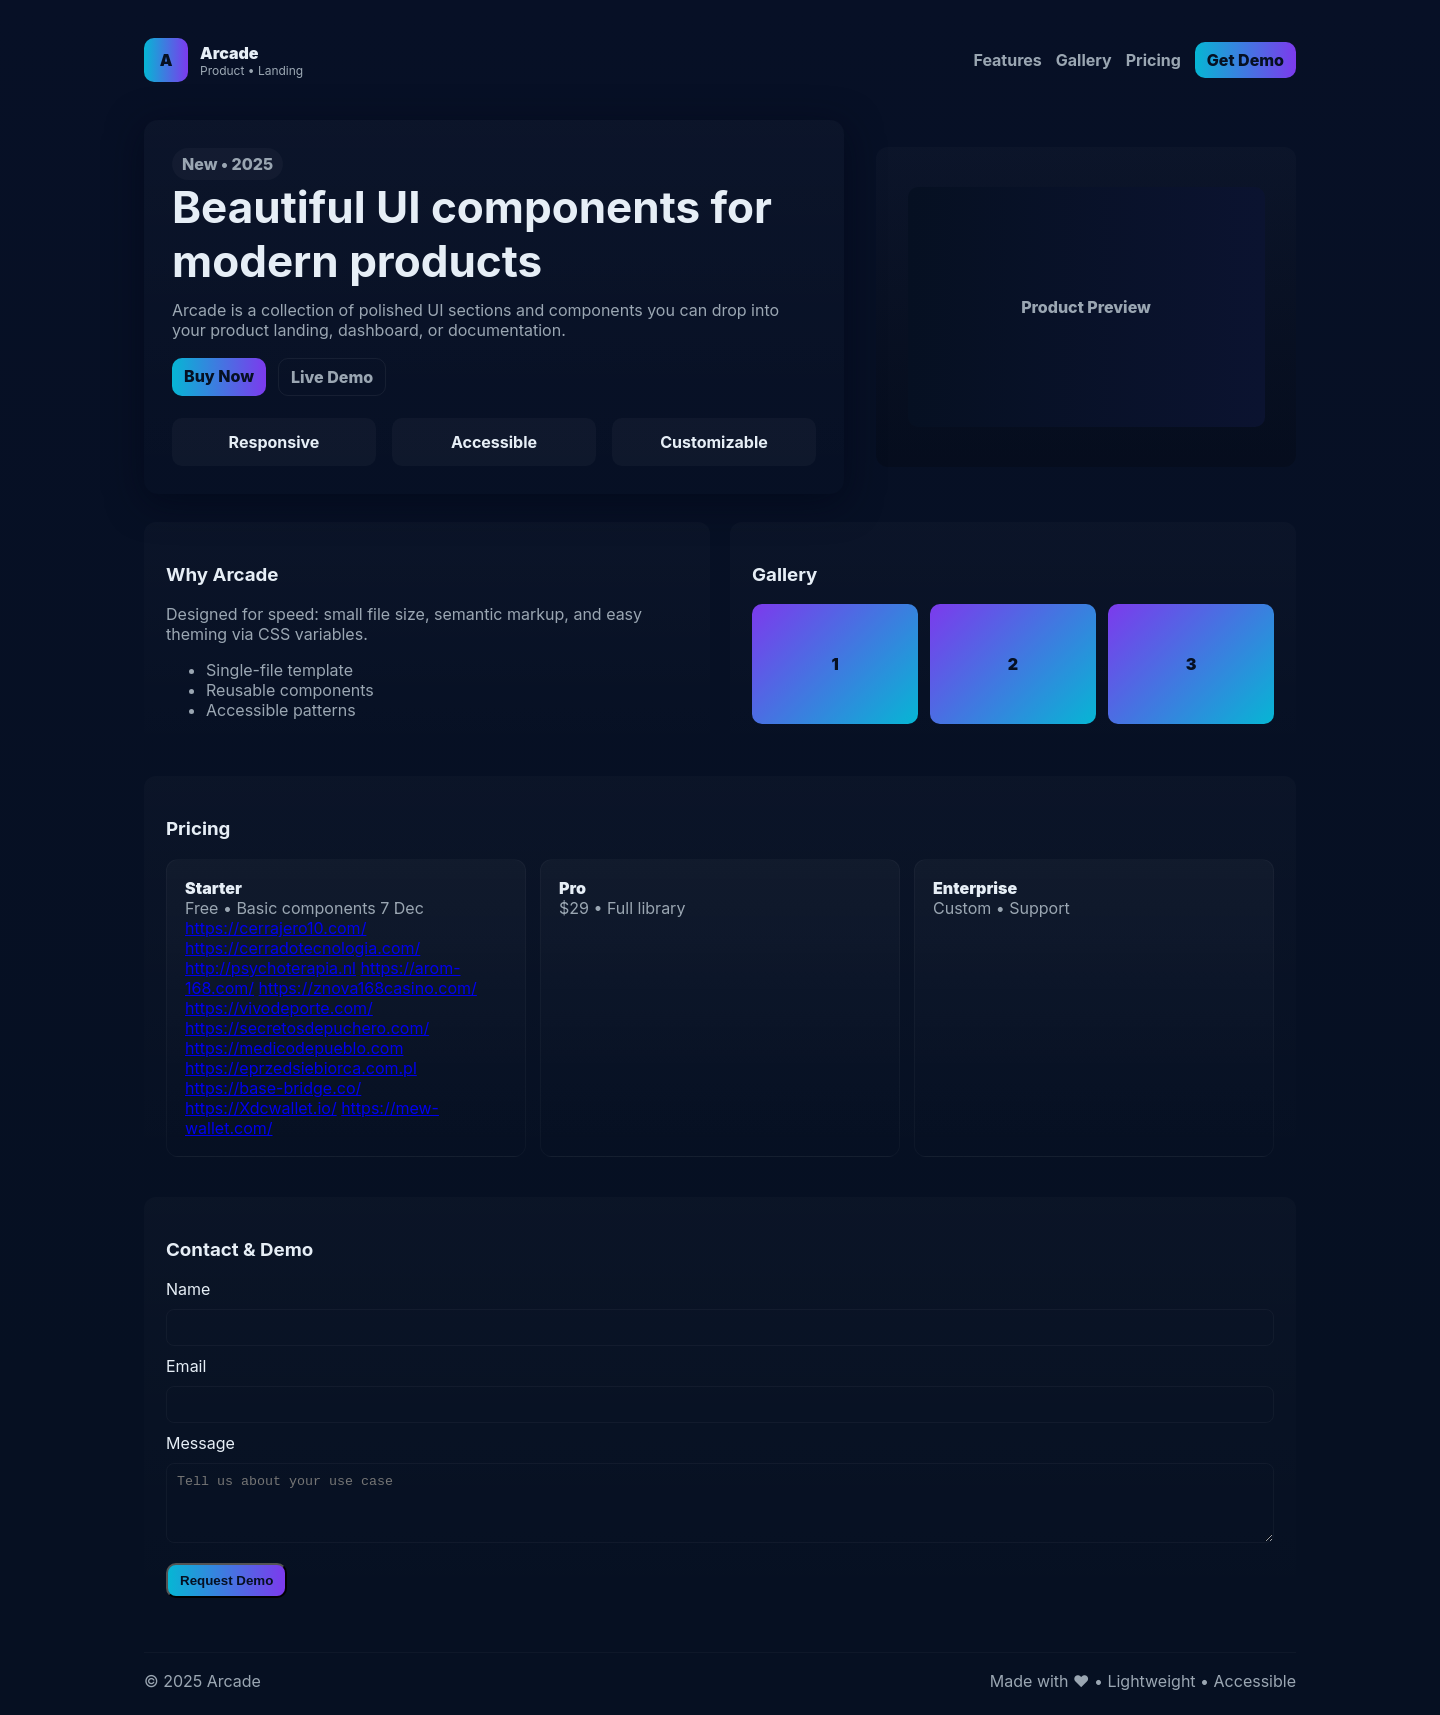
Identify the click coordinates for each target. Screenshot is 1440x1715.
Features (1007, 60)
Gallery (1084, 60)
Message (200, 1443)
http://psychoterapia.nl (270, 968)
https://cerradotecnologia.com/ (302, 948)
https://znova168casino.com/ (368, 988)
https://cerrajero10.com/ (275, 928)
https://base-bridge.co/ (273, 1088)
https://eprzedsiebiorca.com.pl (301, 1068)
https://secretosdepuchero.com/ (307, 1028)
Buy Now (219, 376)
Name (188, 1289)
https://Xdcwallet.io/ (261, 1108)
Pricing (1153, 60)
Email (186, 1366)
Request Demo (226, 1580)
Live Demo (332, 377)
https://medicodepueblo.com (294, 1048)
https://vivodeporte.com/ (279, 1008)
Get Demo (1245, 60)
